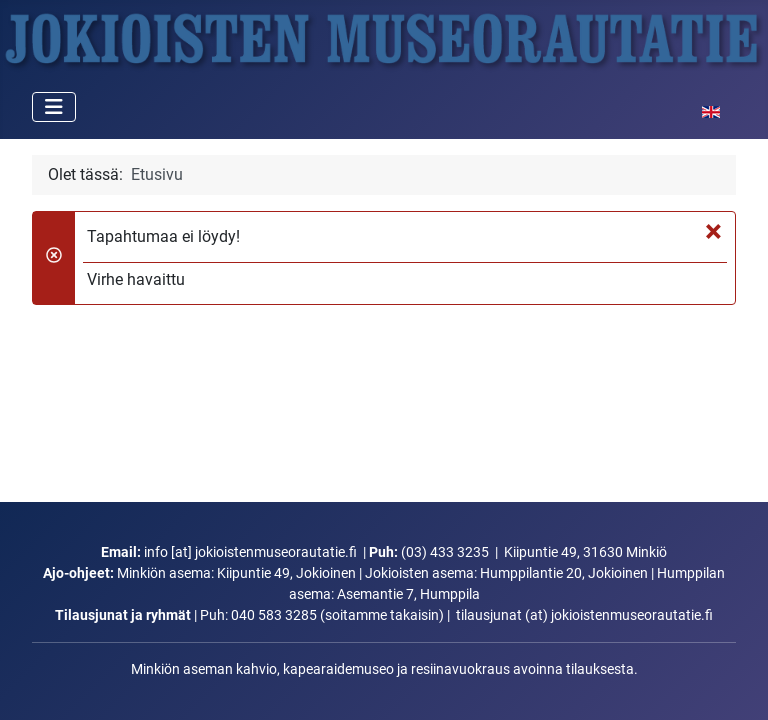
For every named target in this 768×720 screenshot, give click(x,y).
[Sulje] (713, 231)
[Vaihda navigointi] (54, 107)
